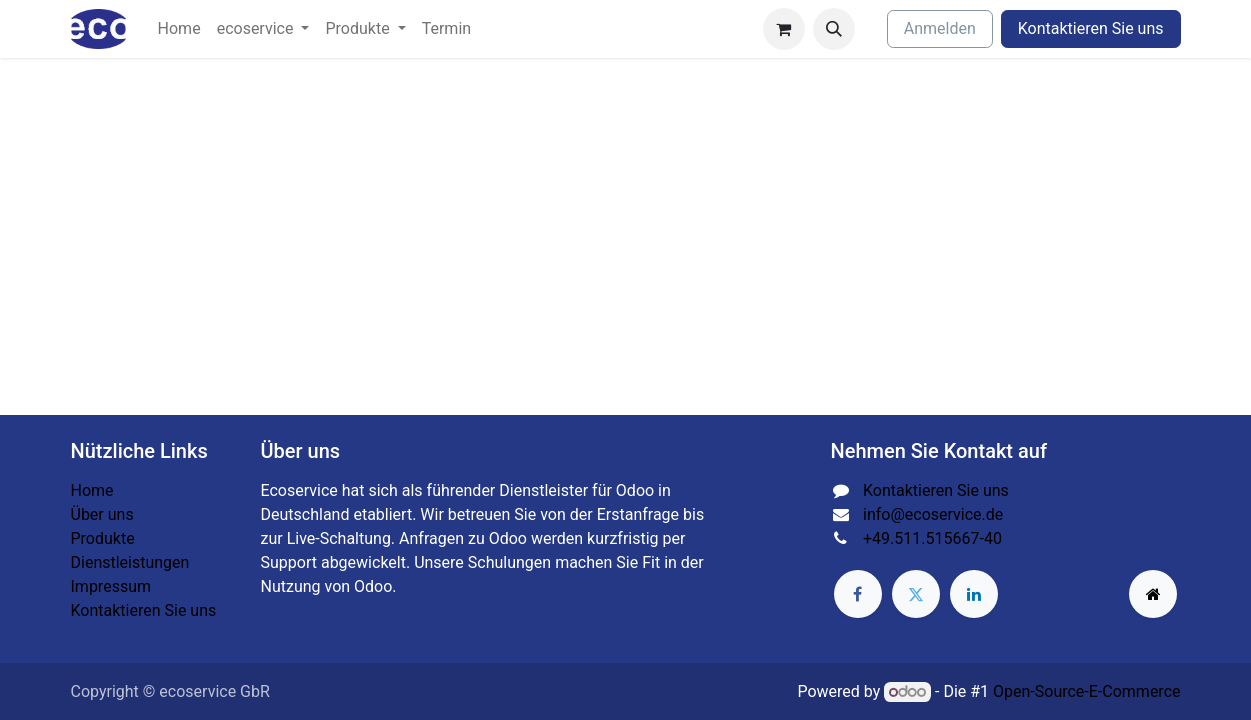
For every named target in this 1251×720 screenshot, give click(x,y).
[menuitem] (179, 29)
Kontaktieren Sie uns (1091, 28)
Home (92, 490)
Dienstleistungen (130, 562)
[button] (834, 29)
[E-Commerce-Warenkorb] (784, 29)
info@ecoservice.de (933, 514)
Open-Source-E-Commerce (1086, 691)
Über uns (102, 514)
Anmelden (940, 28)
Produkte (103, 538)
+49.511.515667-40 (932, 538)
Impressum (111, 586)
